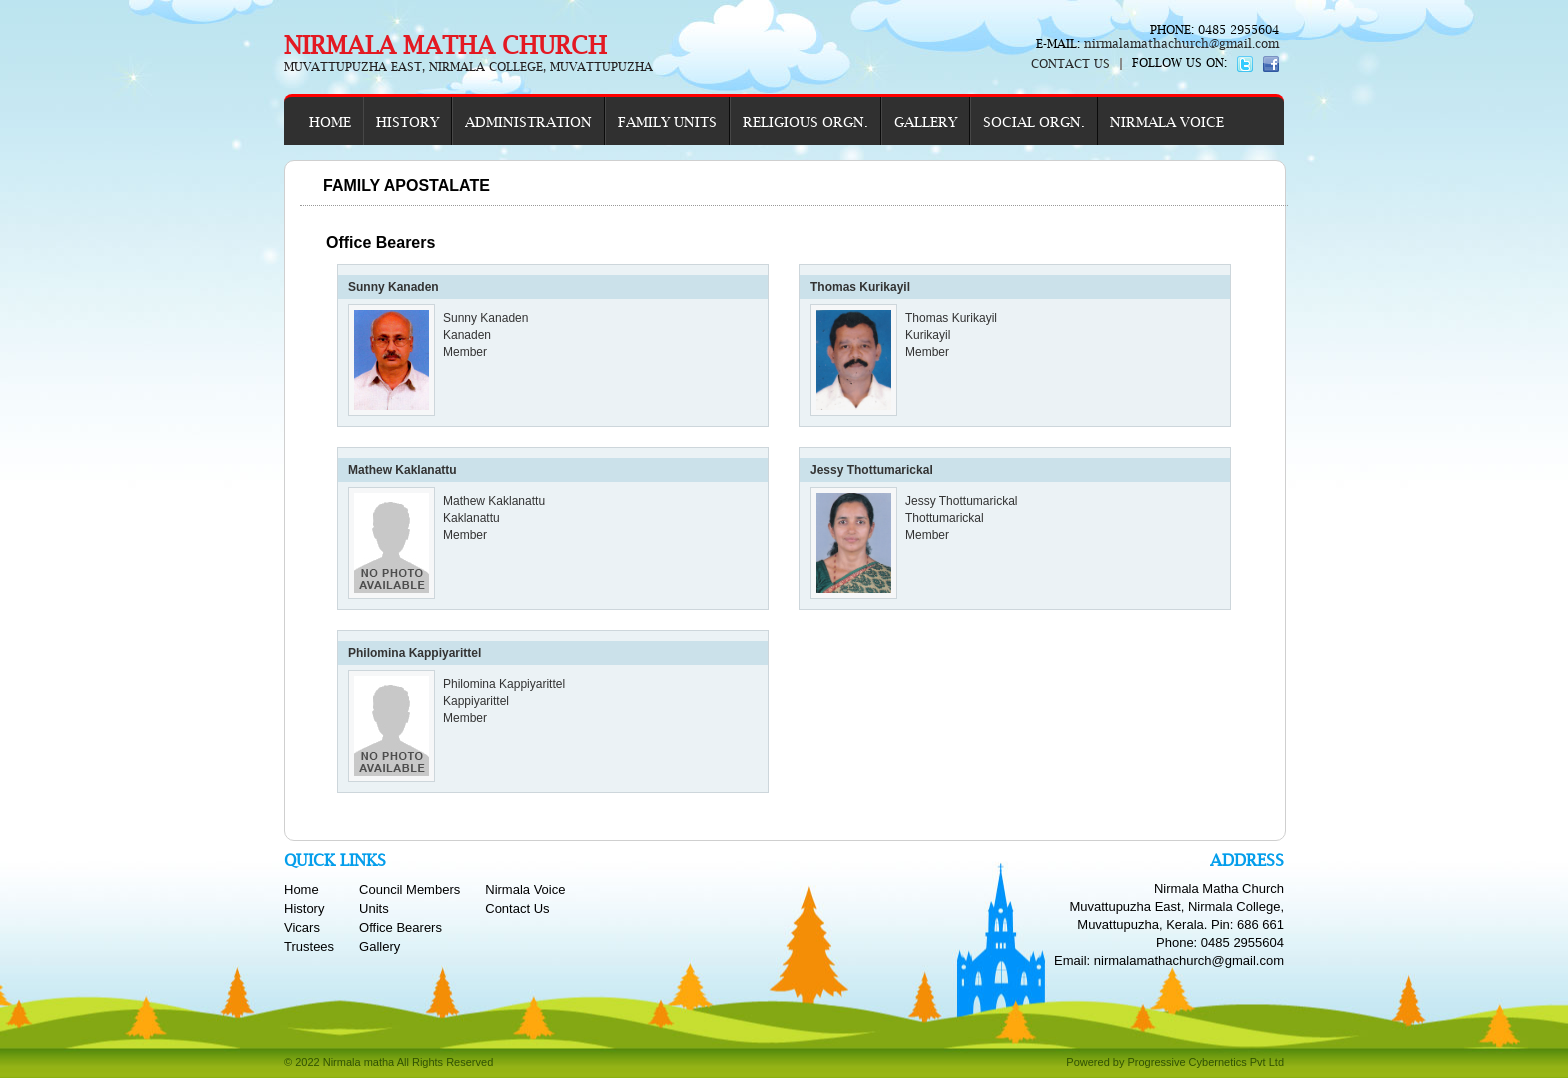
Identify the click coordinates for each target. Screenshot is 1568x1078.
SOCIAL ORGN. (1034, 122)
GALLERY (925, 122)
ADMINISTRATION (528, 122)
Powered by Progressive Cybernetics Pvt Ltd (1175, 1062)
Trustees (309, 946)
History (304, 908)
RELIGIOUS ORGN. (805, 122)
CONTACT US (1070, 64)
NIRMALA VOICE (1167, 122)
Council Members (409, 889)
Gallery (379, 946)
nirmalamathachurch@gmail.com (1179, 44)
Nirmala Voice (525, 889)
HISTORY (407, 122)
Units (374, 908)
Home (301, 889)
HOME (330, 122)
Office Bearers (400, 927)
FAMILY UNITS (667, 122)
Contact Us (517, 908)
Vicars (302, 927)
